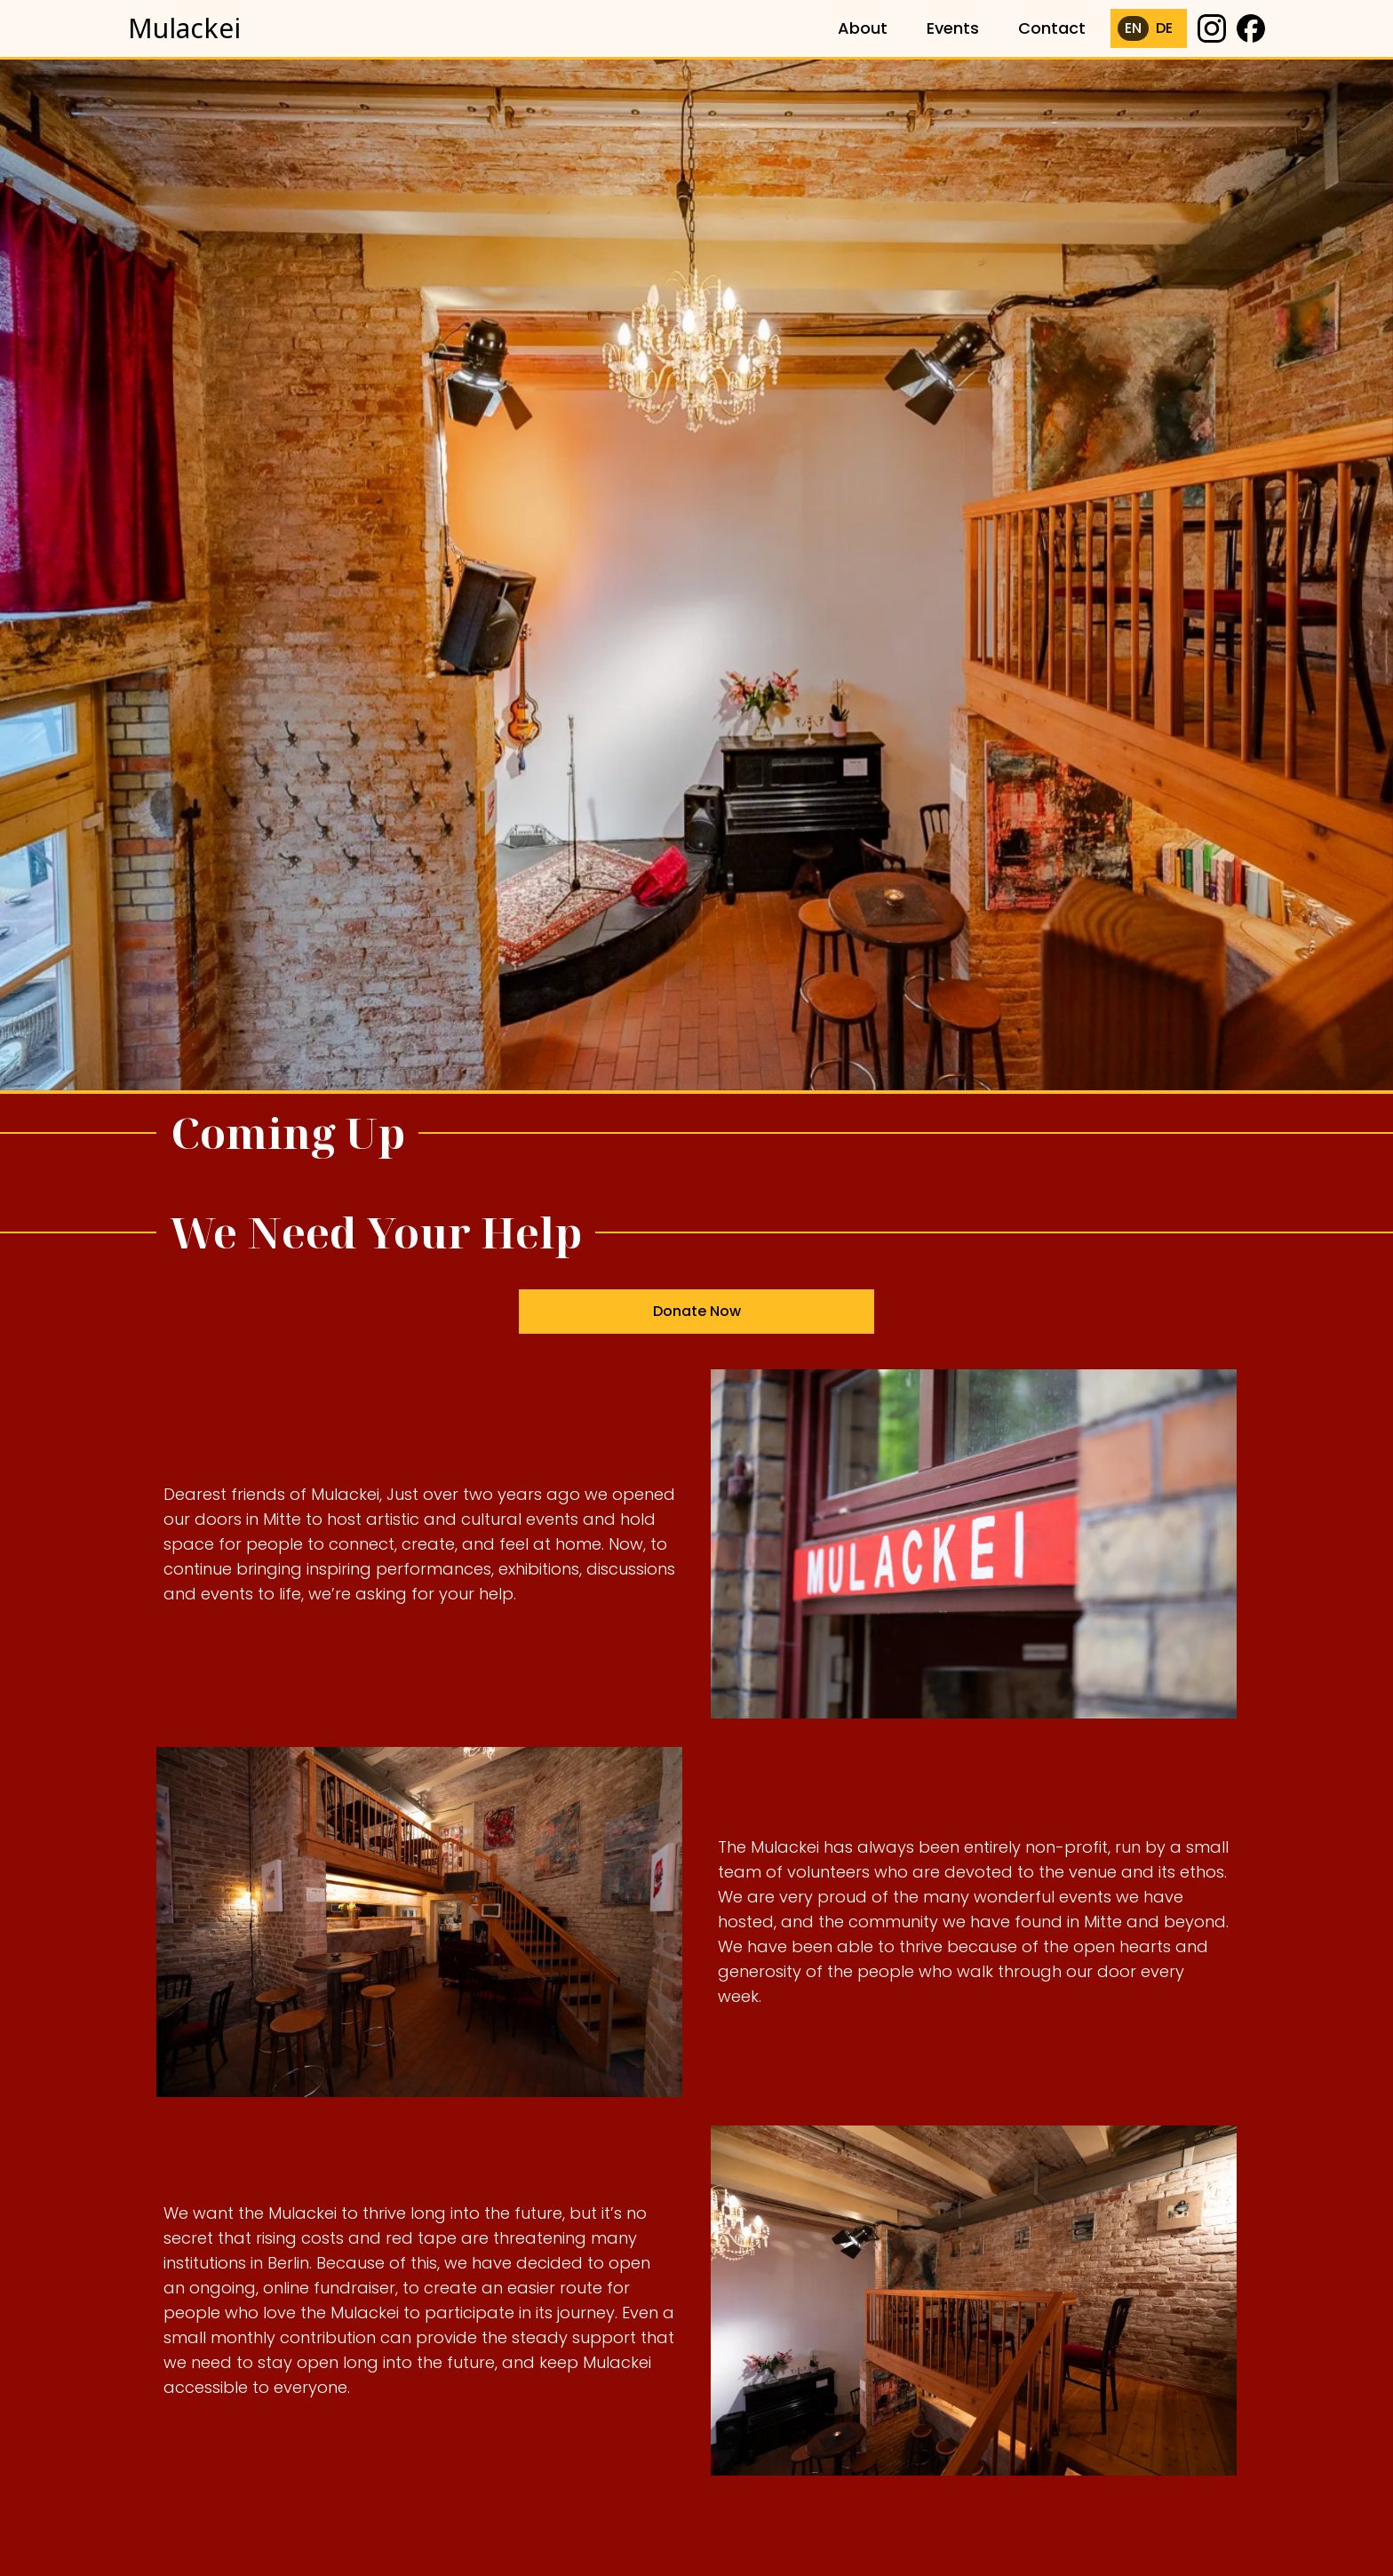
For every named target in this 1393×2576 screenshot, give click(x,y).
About (863, 28)
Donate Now (697, 1316)
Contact (1052, 28)
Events (953, 28)
